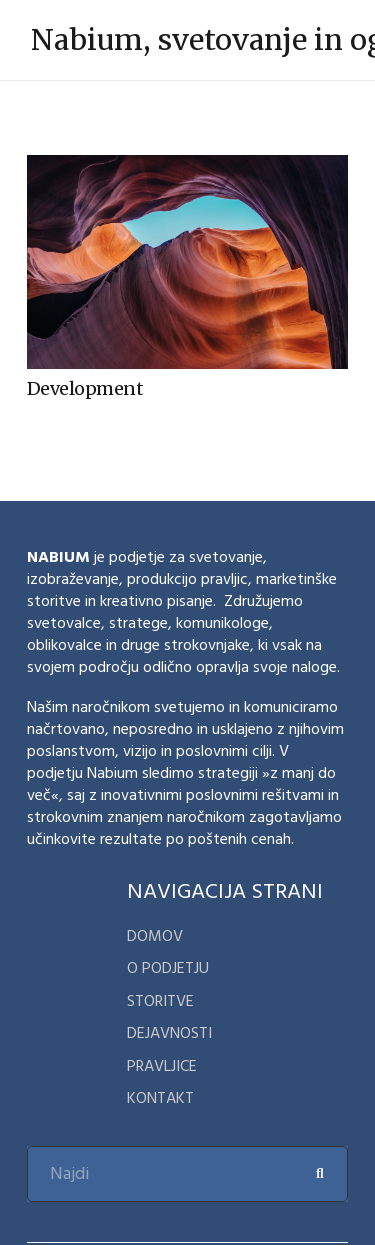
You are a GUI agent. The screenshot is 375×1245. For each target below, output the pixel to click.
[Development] (187, 168)
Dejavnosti (169, 1033)
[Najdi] (187, 1174)
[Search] (320, 1174)
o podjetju (168, 968)
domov (155, 936)
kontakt (160, 1098)
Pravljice (162, 1066)
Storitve (160, 1001)
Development (85, 388)
